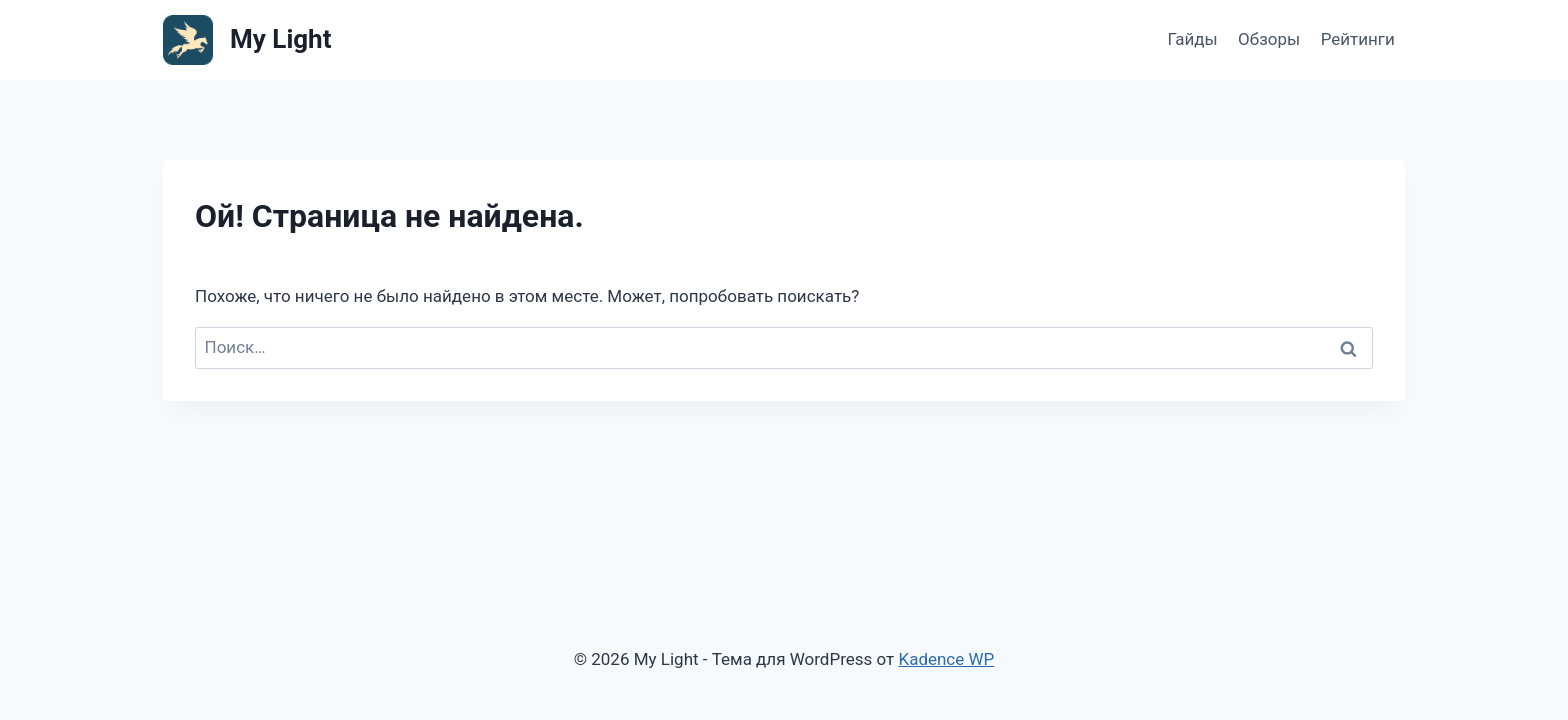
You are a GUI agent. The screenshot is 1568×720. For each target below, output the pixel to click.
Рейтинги (1358, 39)
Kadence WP (946, 659)
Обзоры (1269, 39)
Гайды (1192, 39)
